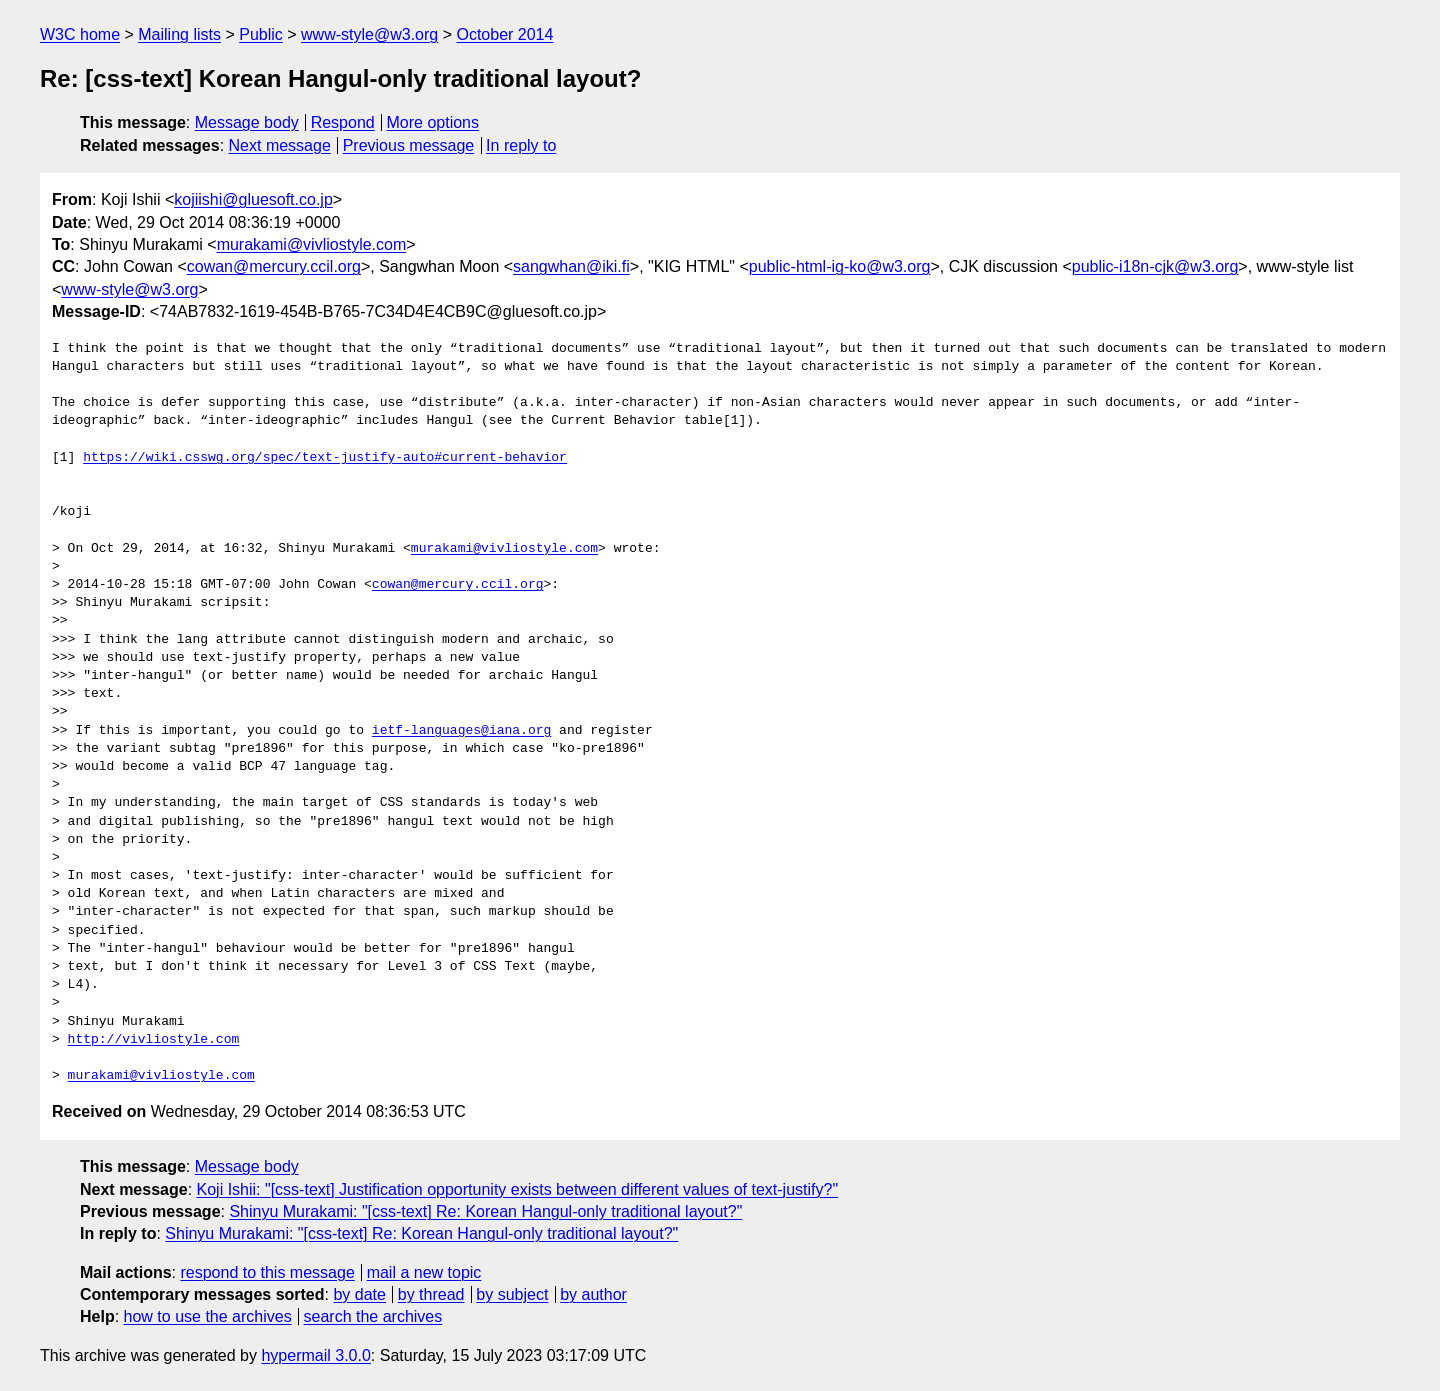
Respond (343, 122)
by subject (512, 1294)
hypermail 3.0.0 (315, 1355)
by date (359, 1294)
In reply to (521, 145)
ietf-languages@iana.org (461, 731)
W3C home (80, 34)
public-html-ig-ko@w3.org (840, 266)
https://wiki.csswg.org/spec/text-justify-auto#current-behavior (325, 458)
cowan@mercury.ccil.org (274, 266)
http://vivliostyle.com (154, 1040)
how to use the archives (208, 1316)
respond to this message (267, 1272)
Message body (247, 122)
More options (433, 122)
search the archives (373, 1316)
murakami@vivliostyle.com (312, 244)
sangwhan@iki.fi (571, 266)
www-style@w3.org (369, 34)
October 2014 (504, 34)
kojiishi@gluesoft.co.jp (253, 199)
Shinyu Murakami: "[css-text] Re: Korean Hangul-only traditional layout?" (485, 1211)
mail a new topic (424, 1272)
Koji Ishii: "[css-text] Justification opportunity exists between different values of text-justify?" (518, 1189)
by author (593, 1294)
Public (261, 34)
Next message (280, 145)
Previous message (409, 145)
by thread (431, 1294)
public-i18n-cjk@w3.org (1155, 266)
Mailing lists (179, 34)
